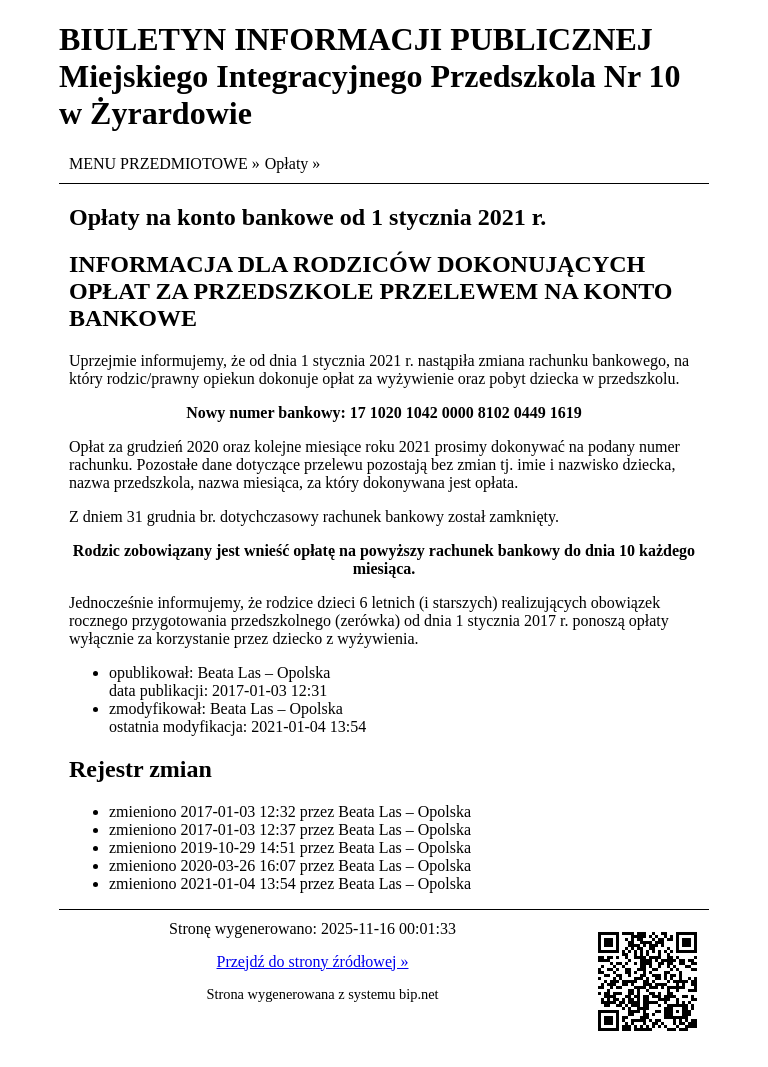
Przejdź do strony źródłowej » (313, 961)
